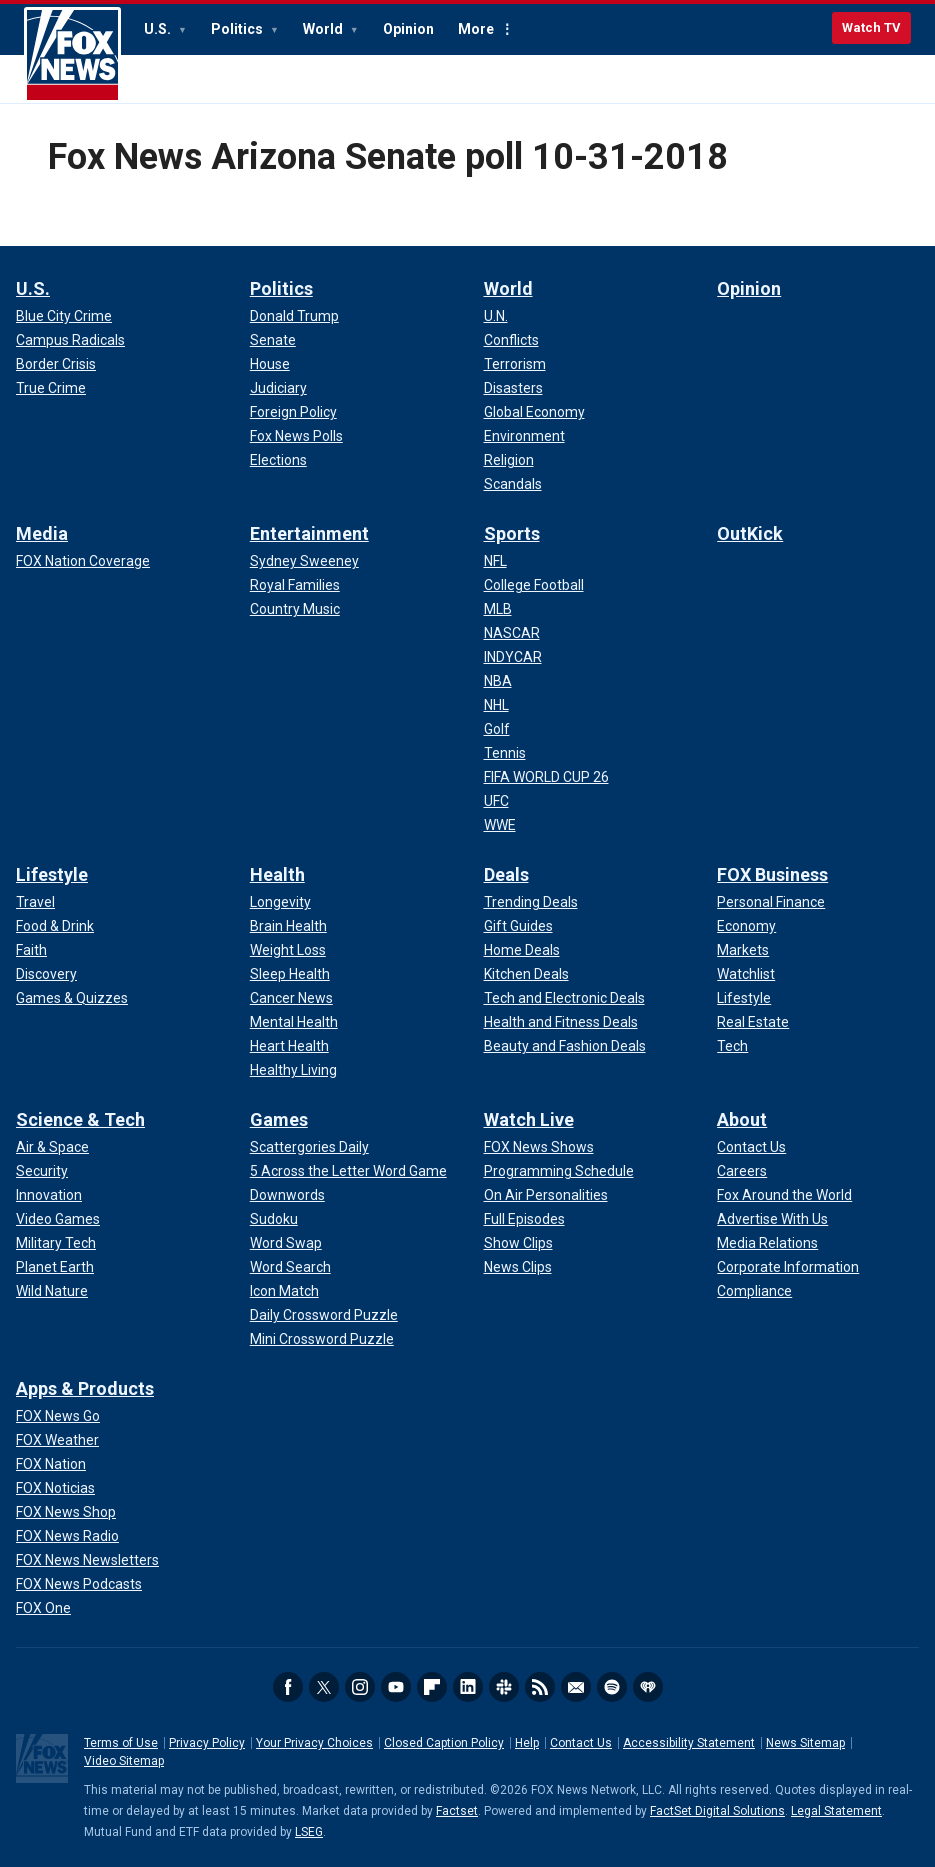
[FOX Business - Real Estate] (753, 1022)
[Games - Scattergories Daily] (309, 1147)
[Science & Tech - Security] (42, 1171)
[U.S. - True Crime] (51, 388)
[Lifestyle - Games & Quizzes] (72, 998)
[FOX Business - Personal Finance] (771, 902)
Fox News (72, 55)
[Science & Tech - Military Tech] (56, 1243)
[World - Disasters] (513, 388)
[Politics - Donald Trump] (294, 316)
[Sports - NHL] (496, 705)
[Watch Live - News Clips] (518, 1267)
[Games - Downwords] (287, 1195)
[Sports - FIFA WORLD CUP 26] (546, 777)
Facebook (288, 1687)
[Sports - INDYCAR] (513, 657)
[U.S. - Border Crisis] (56, 364)
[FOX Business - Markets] (743, 950)
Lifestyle (52, 874)
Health (277, 874)
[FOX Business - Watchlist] (746, 974)
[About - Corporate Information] (788, 1267)
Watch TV (871, 27)
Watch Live (529, 1119)
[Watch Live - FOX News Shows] (539, 1147)
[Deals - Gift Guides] (518, 926)
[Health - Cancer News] (291, 998)
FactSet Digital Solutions (717, 1811)
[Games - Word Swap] (286, 1243)
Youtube (396, 1687)
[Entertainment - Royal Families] (295, 585)
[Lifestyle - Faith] (31, 950)
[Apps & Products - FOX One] (43, 1608)
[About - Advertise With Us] (772, 1219)
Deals (506, 874)
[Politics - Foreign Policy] (293, 412)
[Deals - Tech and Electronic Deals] (564, 998)
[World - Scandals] (513, 484)
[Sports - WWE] (500, 825)
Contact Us (581, 1743)
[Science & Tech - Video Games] (58, 1219)
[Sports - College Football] (534, 585)
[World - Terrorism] (515, 364)
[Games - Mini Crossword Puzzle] (322, 1339)
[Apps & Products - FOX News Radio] (67, 1536)
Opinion (408, 29)
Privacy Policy (207, 1743)
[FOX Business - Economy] (746, 926)
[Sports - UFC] (496, 801)
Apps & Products (85, 1388)
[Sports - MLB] (498, 609)
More (476, 29)
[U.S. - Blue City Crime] (64, 316)
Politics (238, 29)
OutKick (750, 533)
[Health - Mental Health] (294, 1022)
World (324, 29)
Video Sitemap (124, 1761)
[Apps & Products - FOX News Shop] (66, 1512)
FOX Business (772, 874)
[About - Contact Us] (751, 1147)
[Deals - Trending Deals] (531, 902)
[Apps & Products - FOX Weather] (57, 1440)
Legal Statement (836, 1811)
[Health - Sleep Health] (290, 974)
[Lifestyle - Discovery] (46, 974)
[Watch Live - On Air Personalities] (546, 1195)
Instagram (360, 1687)
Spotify (612, 1687)
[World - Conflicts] (511, 340)
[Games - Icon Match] (284, 1291)
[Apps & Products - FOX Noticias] (55, 1488)
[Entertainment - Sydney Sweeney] (304, 561)
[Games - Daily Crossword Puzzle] (324, 1315)
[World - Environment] (524, 436)
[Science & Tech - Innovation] (49, 1195)
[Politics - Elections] (278, 460)
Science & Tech (80, 1119)
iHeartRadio (648, 1687)
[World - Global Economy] (534, 412)
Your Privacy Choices (314, 1743)
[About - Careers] (742, 1171)
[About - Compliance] (754, 1291)
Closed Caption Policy (444, 1743)
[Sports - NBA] (498, 681)
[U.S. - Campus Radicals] (70, 340)
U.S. (159, 29)
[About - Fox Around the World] (784, 1195)
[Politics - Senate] (273, 340)
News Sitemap (805, 1743)
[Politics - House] (270, 364)
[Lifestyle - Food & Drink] (55, 926)
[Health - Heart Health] (289, 1046)
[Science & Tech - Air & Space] (52, 1147)
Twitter (324, 1687)
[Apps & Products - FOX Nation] (51, 1464)
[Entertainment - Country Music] (295, 609)
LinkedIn (468, 1687)
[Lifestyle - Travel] (35, 902)
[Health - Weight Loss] (288, 950)
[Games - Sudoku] (274, 1219)
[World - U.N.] (496, 316)
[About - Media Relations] (767, 1243)
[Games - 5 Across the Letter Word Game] (348, 1171)
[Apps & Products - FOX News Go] (58, 1416)
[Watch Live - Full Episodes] (524, 1219)
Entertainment (309, 533)
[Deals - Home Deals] (522, 950)
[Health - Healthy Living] (293, 1070)
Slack (504, 1687)
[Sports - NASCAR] (512, 633)
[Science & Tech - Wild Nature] (52, 1291)
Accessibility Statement (689, 1743)
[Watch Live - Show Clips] (518, 1243)
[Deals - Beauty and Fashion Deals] (565, 1046)
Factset (457, 1811)
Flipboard (432, 1687)
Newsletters (576, 1687)
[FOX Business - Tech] (732, 1046)
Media (42, 533)
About (742, 1119)
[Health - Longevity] (280, 902)
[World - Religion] (509, 460)
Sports (512, 533)
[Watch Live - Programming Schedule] (559, 1171)
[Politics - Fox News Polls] (296, 436)
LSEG (309, 1832)
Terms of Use (121, 1743)
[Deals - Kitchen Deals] (526, 974)
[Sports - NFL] (495, 561)
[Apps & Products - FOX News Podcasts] (79, 1584)
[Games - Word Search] (290, 1267)
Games (279, 1119)
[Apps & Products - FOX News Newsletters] (87, 1560)
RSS (540, 1687)
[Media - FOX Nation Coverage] (83, 561)
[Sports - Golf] (497, 729)
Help (527, 1743)
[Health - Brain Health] (288, 926)
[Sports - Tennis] (505, 753)
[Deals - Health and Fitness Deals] (561, 1022)
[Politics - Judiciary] (278, 388)
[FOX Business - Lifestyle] (744, 998)
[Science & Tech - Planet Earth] (55, 1267)
